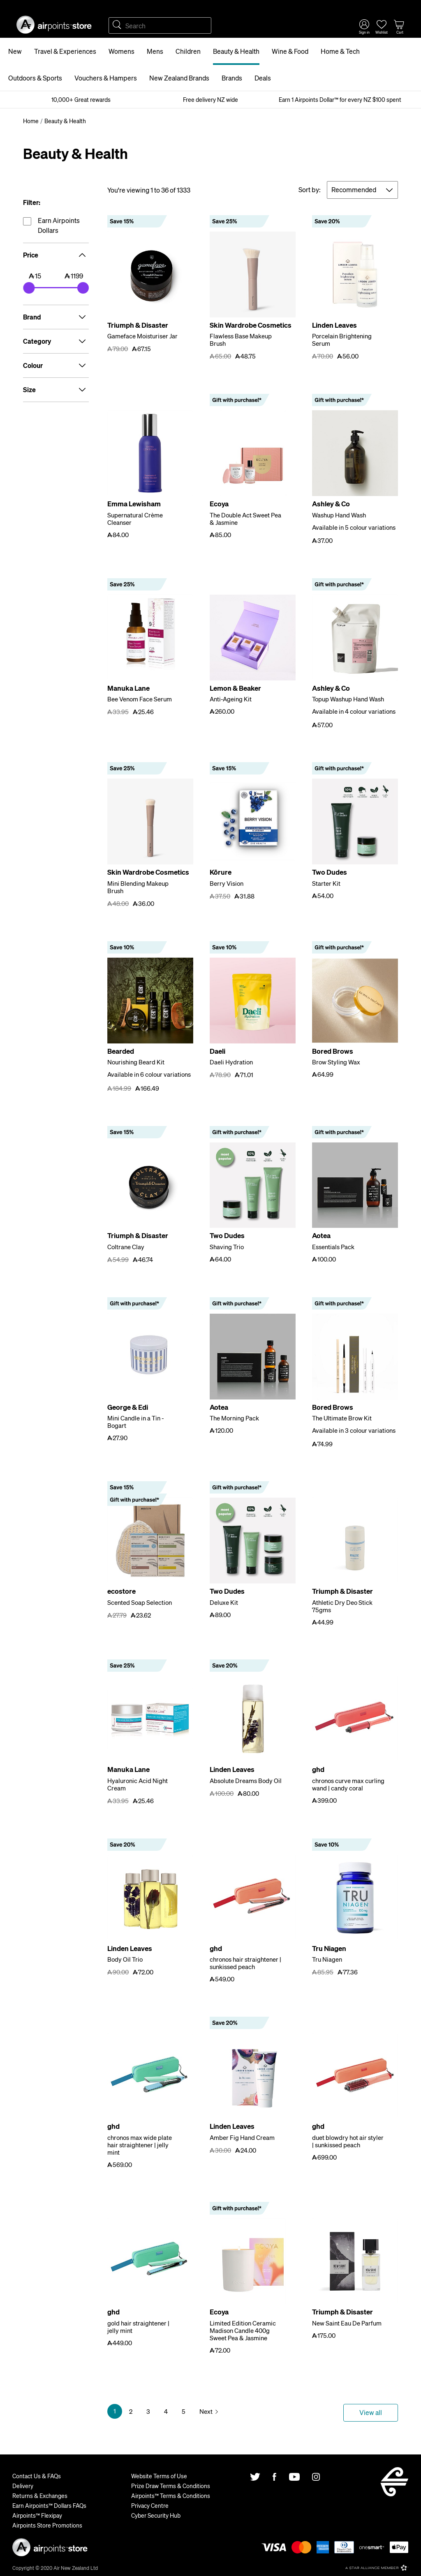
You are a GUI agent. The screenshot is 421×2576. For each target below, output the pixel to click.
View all (370, 2412)
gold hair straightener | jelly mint (138, 2327)
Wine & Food (290, 51)
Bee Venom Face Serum (139, 699)
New (15, 51)
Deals (262, 78)
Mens (155, 51)
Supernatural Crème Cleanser (135, 518)
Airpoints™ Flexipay (37, 2515)
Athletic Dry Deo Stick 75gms (342, 1606)
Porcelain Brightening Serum (342, 339)
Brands (232, 78)
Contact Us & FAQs (36, 2475)
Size (56, 389)
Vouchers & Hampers (105, 78)
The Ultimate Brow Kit (342, 1418)
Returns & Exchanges (39, 2495)
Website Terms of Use (159, 2475)
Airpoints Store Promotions (47, 2525)
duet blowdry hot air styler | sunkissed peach (348, 2141)
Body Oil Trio (125, 1959)
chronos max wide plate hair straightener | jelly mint (139, 2144)
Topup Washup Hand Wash (348, 699)
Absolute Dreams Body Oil (246, 1780)
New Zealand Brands (179, 78)
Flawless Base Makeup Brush (241, 339)
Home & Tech (340, 51)
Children (188, 51)
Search (117, 25)
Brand (56, 317)
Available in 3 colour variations (354, 1430)
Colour (56, 365)
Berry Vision (226, 883)
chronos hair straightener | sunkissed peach (245, 1963)
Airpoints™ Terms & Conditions (170, 2495)
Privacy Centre (150, 2505)
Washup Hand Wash (339, 515)
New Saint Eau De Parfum (347, 2323)
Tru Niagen (327, 1959)
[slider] (29, 288)
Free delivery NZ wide (210, 99)
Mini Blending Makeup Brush (138, 887)
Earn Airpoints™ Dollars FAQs (49, 2505)
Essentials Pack (333, 1247)
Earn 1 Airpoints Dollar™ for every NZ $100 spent (340, 99)
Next (206, 2411)
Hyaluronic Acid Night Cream (137, 1784)
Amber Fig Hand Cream (242, 2137)
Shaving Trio (227, 1247)
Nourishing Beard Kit (135, 1062)
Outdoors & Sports (35, 78)
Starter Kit (326, 883)
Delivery (22, 2485)
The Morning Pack (234, 1418)
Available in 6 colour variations (149, 1074)
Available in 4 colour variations (354, 711)
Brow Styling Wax (336, 1062)
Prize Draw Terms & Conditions (170, 2485)
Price (56, 255)
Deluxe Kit (224, 1602)
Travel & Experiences (65, 51)
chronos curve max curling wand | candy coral (348, 1784)
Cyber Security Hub (155, 2515)
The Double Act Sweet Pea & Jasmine (245, 518)
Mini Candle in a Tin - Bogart (135, 1421)
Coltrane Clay (125, 1247)
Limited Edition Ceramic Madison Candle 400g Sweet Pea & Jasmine (243, 2330)
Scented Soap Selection (139, 1602)
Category (56, 341)
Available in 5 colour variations (354, 527)
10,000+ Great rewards (81, 99)
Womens (121, 51)
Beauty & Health (236, 51)
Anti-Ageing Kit (231, 699)
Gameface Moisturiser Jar (142, 336)
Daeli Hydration (231, 1062)
